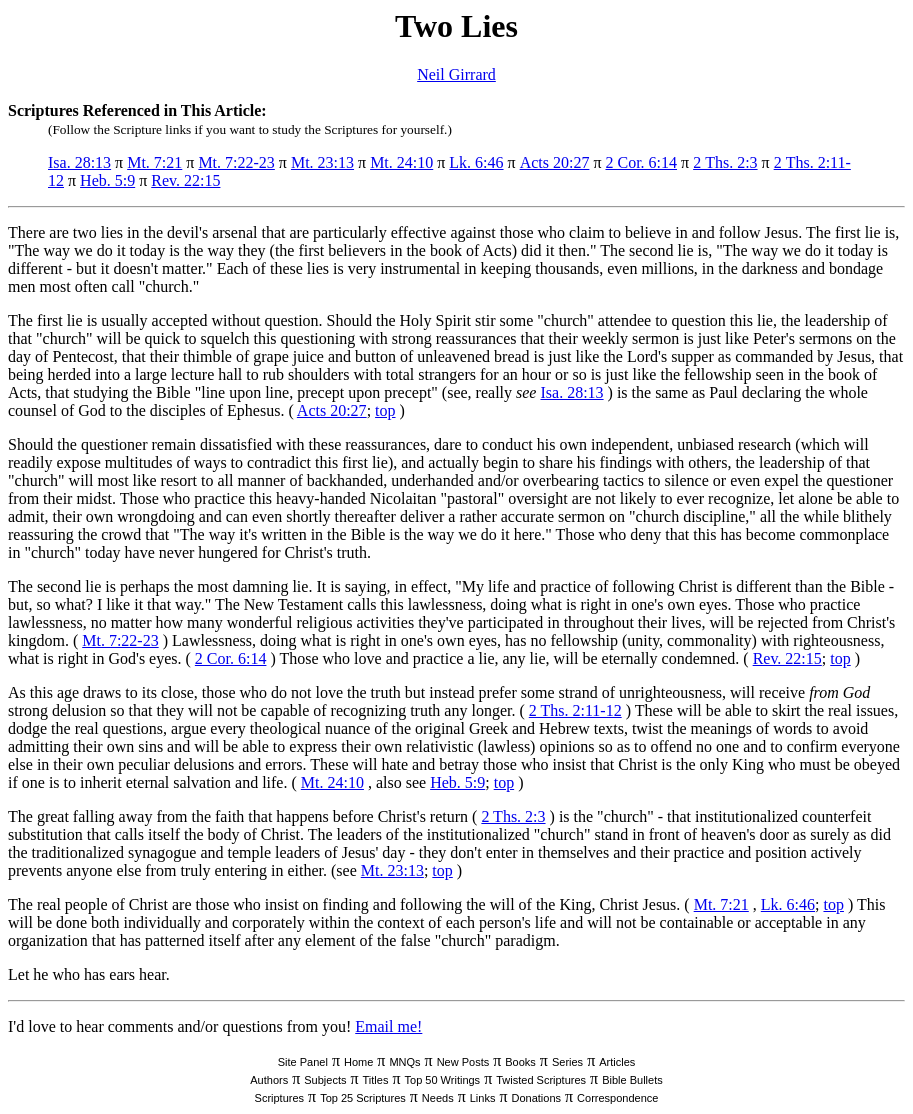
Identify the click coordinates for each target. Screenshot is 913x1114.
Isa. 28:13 (79, 162)
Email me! (388, 1026)
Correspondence (617, 1098)
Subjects (325, 1080)
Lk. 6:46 (476, 162)
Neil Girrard (456, 74)
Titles (376, 1080)
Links (483, 1098)
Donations (536, 1098)
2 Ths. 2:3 (725, 162)
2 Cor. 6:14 (641, 162)
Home (358, 1062)
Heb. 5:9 (107, 180)
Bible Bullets (632, 1080)
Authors (269, 1080)
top (385, 410)
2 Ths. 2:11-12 (575, 710)
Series (567, 1062)
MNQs (404, 1062)
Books (520, 1062)
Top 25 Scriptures (363, 1098)
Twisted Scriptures (541, 1080)
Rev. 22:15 (185, 180)
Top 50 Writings (443, 1080)
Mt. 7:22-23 (236, 162)
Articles (617, 1062)
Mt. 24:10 (401, 162)
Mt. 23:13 (322, 162)
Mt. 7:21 (154, 162)
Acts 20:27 (555, 162)
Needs (438, 1098)
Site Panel (303, 1062)
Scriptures (280, 1098)
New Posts (463, 1062)
